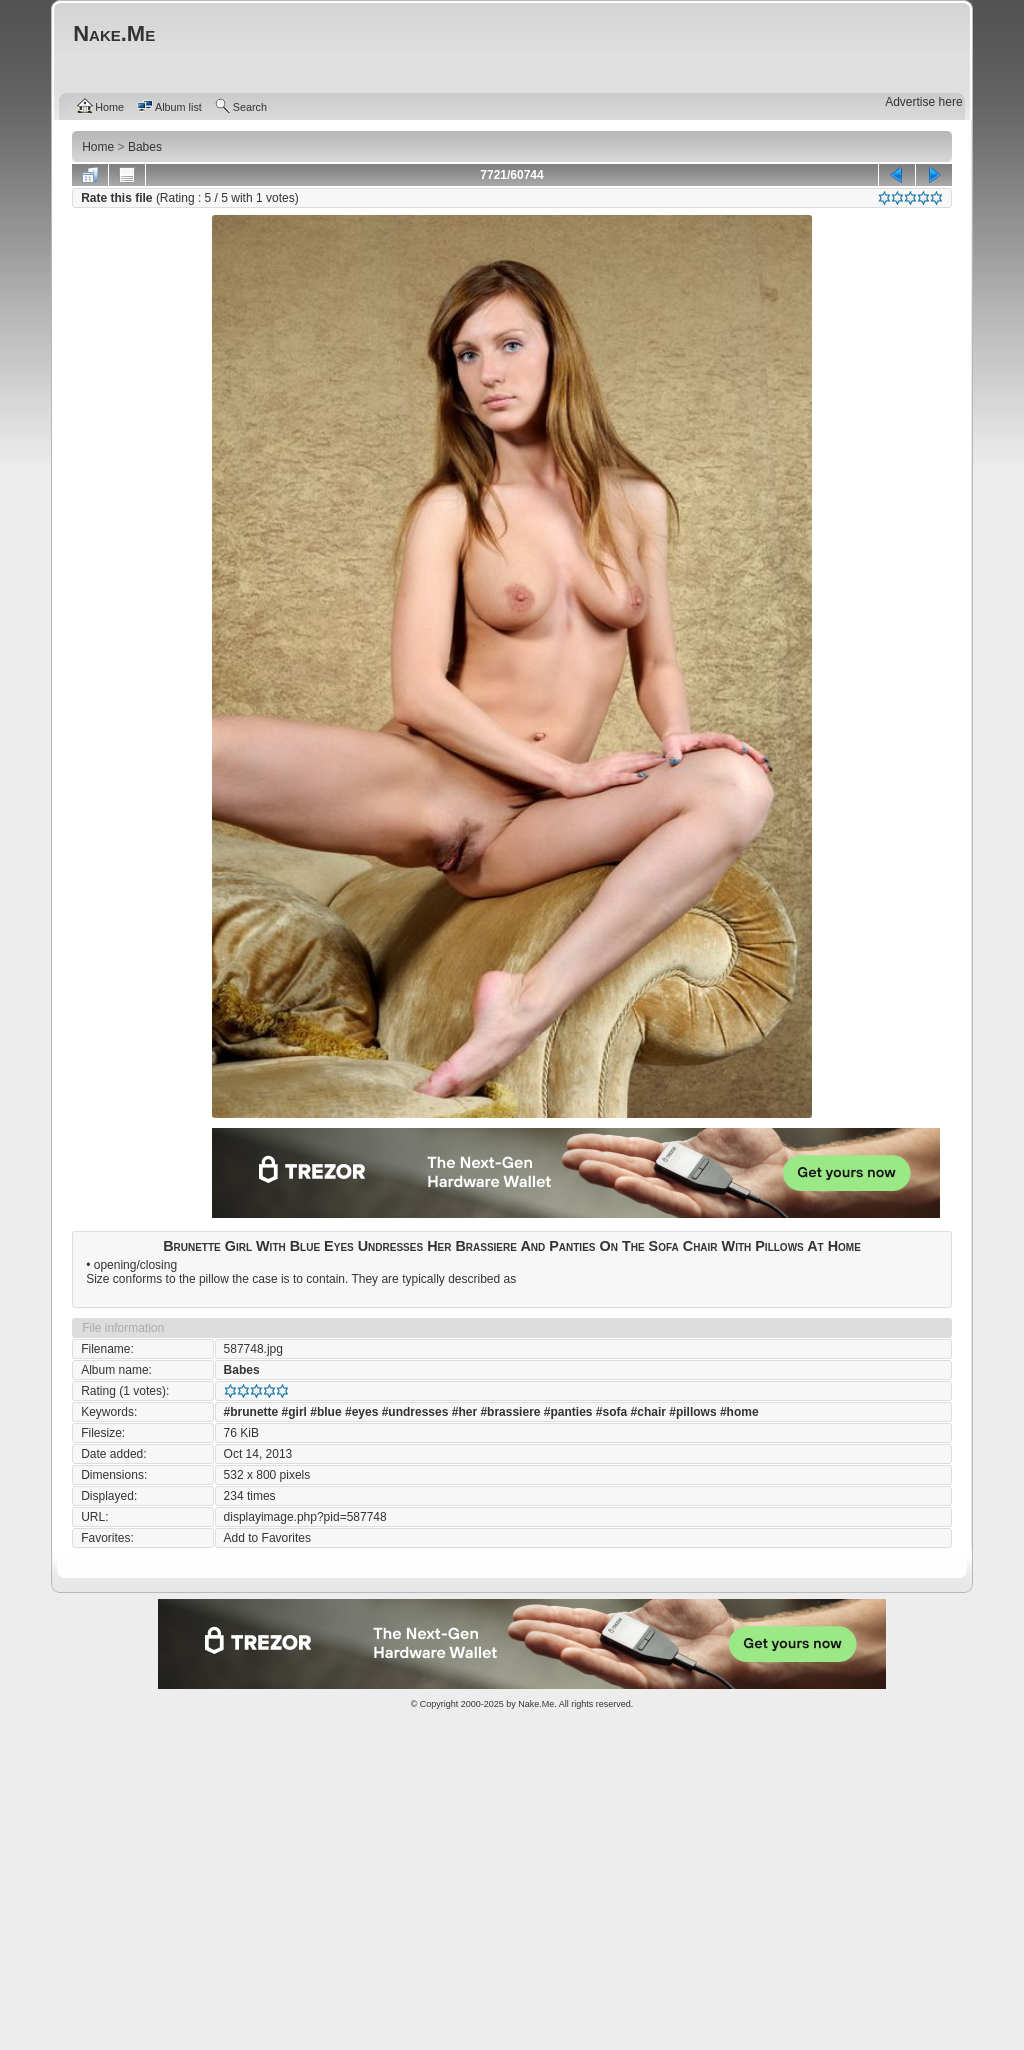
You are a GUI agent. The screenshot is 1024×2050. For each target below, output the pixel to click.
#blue (325, 1412)
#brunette (251, 1412)
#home (739, 1412)
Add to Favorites (267, 1538)
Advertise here (923, 102)
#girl (294, 1412)
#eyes (361, 1412)
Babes (242, 1370)
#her (464, 1412)
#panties (568, 1412)
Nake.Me (536, 1704)
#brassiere (510, 1412)
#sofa (611, 1412)
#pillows (692, 1412)
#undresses (415, 1412)
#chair (648, 1412)
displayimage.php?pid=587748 (305, 1517)
